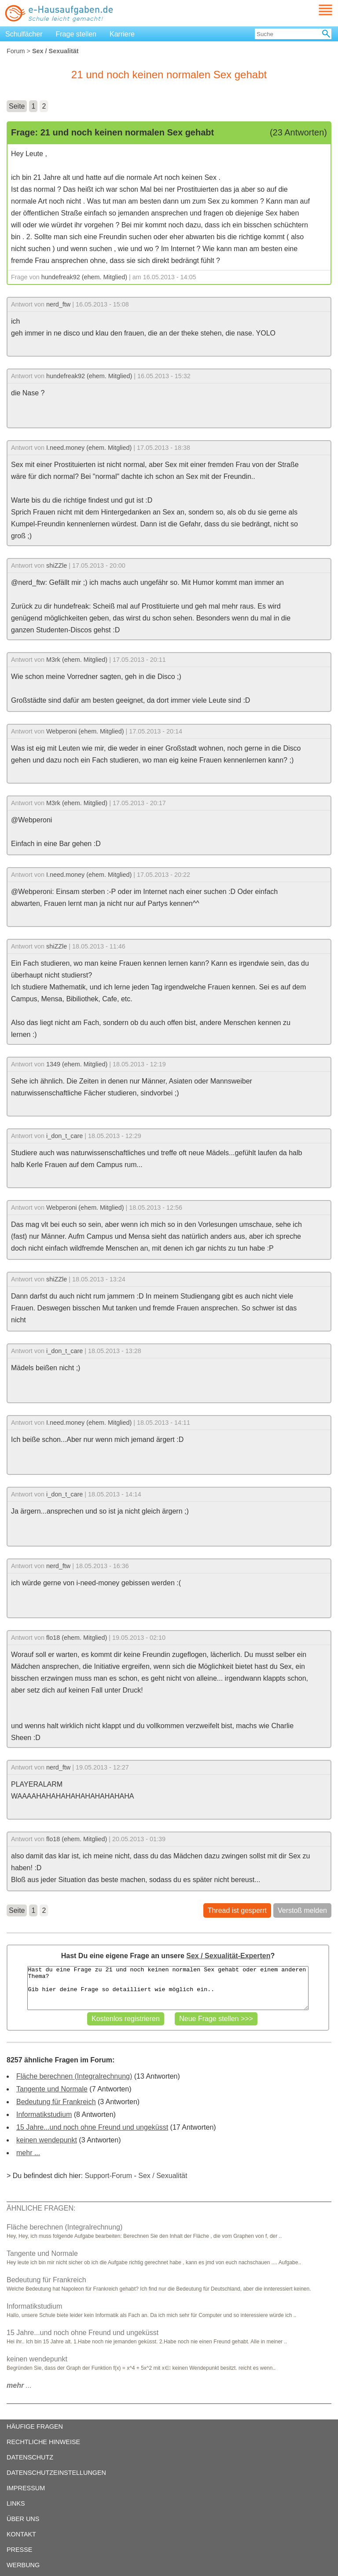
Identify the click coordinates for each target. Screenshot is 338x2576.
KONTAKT (21, 2534)
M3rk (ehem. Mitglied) (76, 659)
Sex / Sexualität (162, 2175)
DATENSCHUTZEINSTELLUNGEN (56, 2472)
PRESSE (19, 2549)
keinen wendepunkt (46, 2140)
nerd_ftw (58, 304)
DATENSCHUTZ (30, 2457)
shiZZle (56, 565)
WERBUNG (23, 2565)
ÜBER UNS (23, 2518)
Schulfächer (24, 34)
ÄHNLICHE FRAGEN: (41, 2208)
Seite (17, 106)
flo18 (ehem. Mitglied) (76, 1637)
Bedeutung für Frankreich (56, 2101)
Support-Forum (108, 2175)
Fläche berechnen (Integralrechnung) (74, 2076)
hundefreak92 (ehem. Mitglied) (84, 277)
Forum (16, 51)
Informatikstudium (44, 2114)
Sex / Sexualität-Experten (228, 1955)
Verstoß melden (302, 1910)
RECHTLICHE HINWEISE (43, 2441)
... (19, 2385)
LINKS (16, 2503)
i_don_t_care (64, 1135)
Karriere (122, 34)
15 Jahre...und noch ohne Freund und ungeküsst (92, 2127)
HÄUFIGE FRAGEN (35, 2426)
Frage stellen (76, 34)
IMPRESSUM (26, 2488)
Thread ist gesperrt (237, 1910)
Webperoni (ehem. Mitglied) (85, 731)
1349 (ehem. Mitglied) (76, 1064)
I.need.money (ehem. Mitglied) (89, 447)
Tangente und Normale (52, 2089)
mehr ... (28, 2152)
